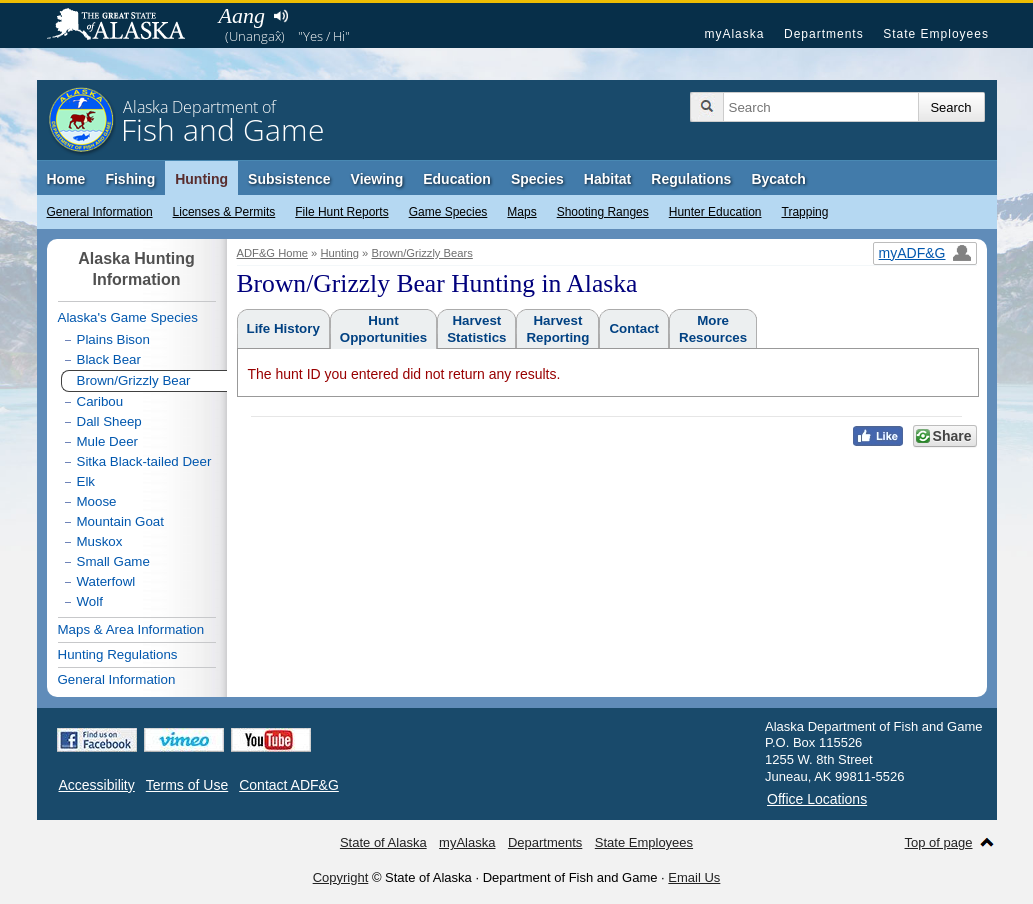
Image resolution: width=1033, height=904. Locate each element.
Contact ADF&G (289, 785)
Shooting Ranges (603, 212)
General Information (100, 212)
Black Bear (109, 359)
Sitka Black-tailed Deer (144, 461)
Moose (97, 501)
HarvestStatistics (476, 329)
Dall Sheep (109, 421)
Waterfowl (106, 581)
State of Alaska (126, 26)
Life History (283, 328)
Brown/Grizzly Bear (134, 380)
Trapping (805, 212)
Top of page (939, 842)
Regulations (691, 179)
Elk (86, 481)
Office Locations (817, 799)
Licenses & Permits (224, 212)
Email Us (694, 877)
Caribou (100, 401)
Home (66, 179)
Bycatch (778, 179)
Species (537, 179)
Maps (521, 212)
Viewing (377, 179)
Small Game (113, 561)
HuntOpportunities (383, 329)
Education (457, 179)
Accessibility (97, 785)
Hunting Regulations (118, 654)
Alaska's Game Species (128, 317)
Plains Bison (113, 339)
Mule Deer (107, 441)
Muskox (100, 541)
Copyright (341, 877)
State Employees (936, 34)
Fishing (130, 179)
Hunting (201, 179)
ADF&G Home (273, 253)
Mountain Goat (120, 521)
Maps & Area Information (131, 629)
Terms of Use (187, 785)
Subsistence (289, 179)
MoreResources (713, 329)
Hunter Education (715, 212)
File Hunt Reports (341, 212)
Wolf (90, 601)
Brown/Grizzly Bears (421, 253)
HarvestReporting (557, 329)
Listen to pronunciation (281, 16)
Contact (634, 328)
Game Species (448, 212)
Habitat (607, 179)
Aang (242, 15)
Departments (824, 34)
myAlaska (734, 34)
